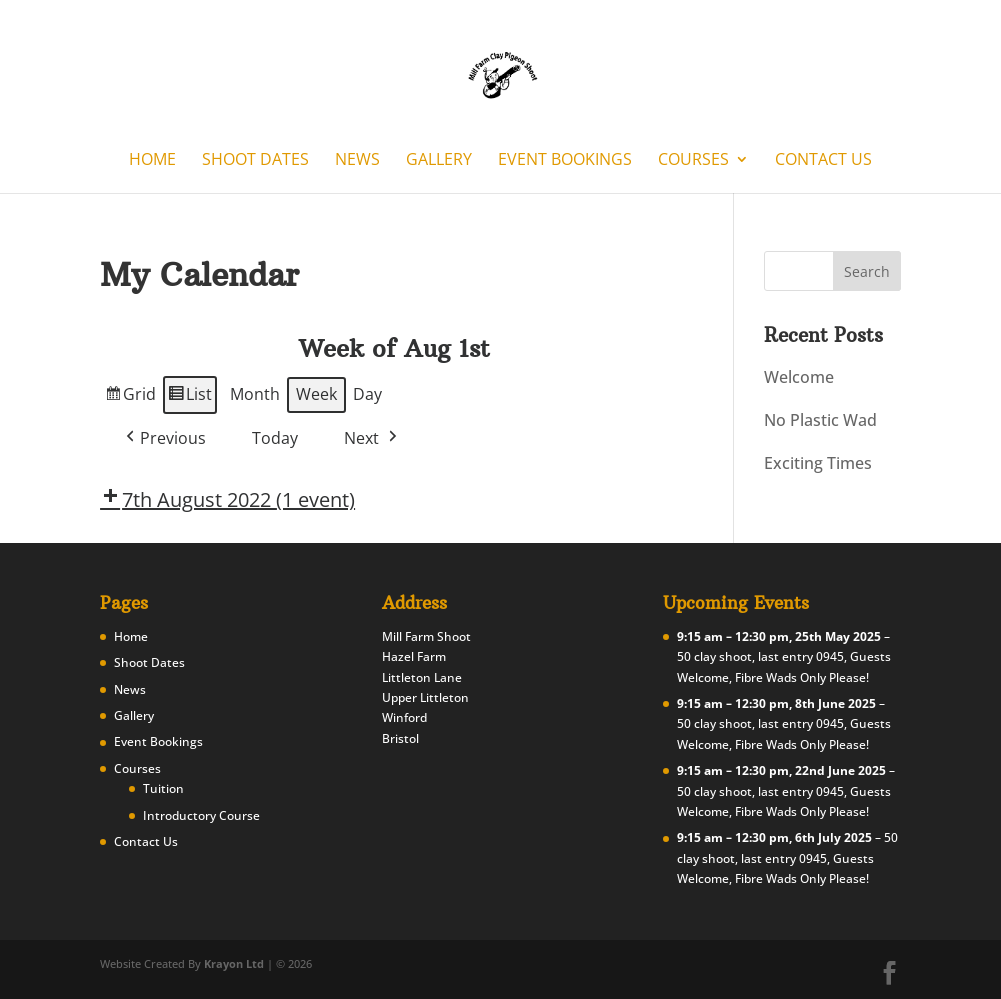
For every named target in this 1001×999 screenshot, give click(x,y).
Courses (693, 161)
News (357, 161)
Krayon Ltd (234, 963)
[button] (164, 438)
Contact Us (823, 161)
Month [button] (255, 394)
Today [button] (275, 438)
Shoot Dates (255, 161)
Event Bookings (565, 161)
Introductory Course (201, 815)
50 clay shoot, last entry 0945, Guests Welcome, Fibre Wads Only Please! (787, 858)
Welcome (799, 377)
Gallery (439, 161)
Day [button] (367, 394)
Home (152, 161)
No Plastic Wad (820, 420)
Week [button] (316, 394)
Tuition (163, 788)
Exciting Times (818, 463)
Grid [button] (130, 397)
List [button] (189, 397)
